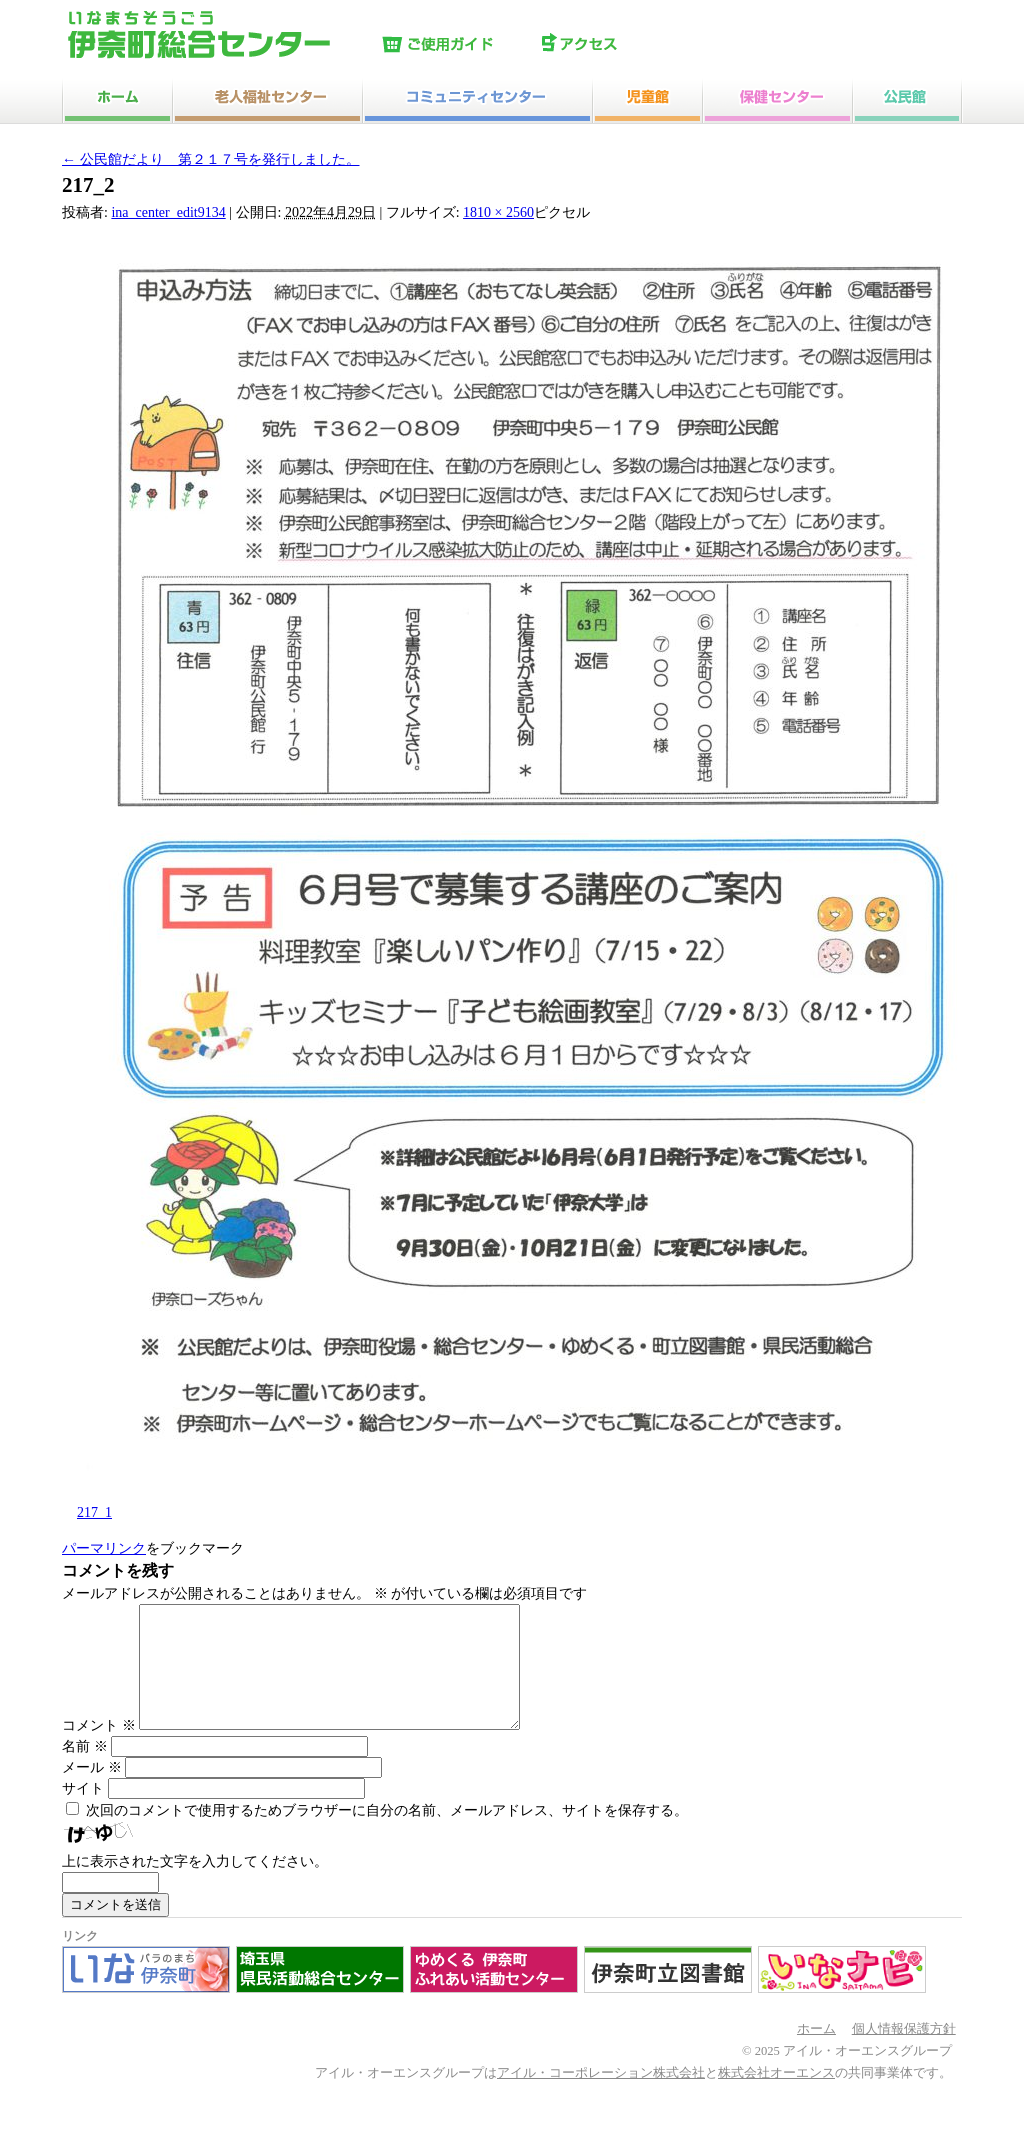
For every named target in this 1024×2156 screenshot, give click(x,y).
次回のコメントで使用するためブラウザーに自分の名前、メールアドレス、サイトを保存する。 (387, 1834)
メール (92, 1791)
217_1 (94, 1512)
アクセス (617, 45)
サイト (83, 1812)
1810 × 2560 (498, 212)
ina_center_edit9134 (168, 212)
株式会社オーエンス (776, 2097)
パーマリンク (104, 1548)
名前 (85, 1770)
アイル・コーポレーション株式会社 (601, 2097)
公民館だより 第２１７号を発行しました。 (211, 159)
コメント (99, 1749)
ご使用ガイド (457, 45)
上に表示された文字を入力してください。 (195, 1885)
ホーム (816, 2053)
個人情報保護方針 (904, 2053)
